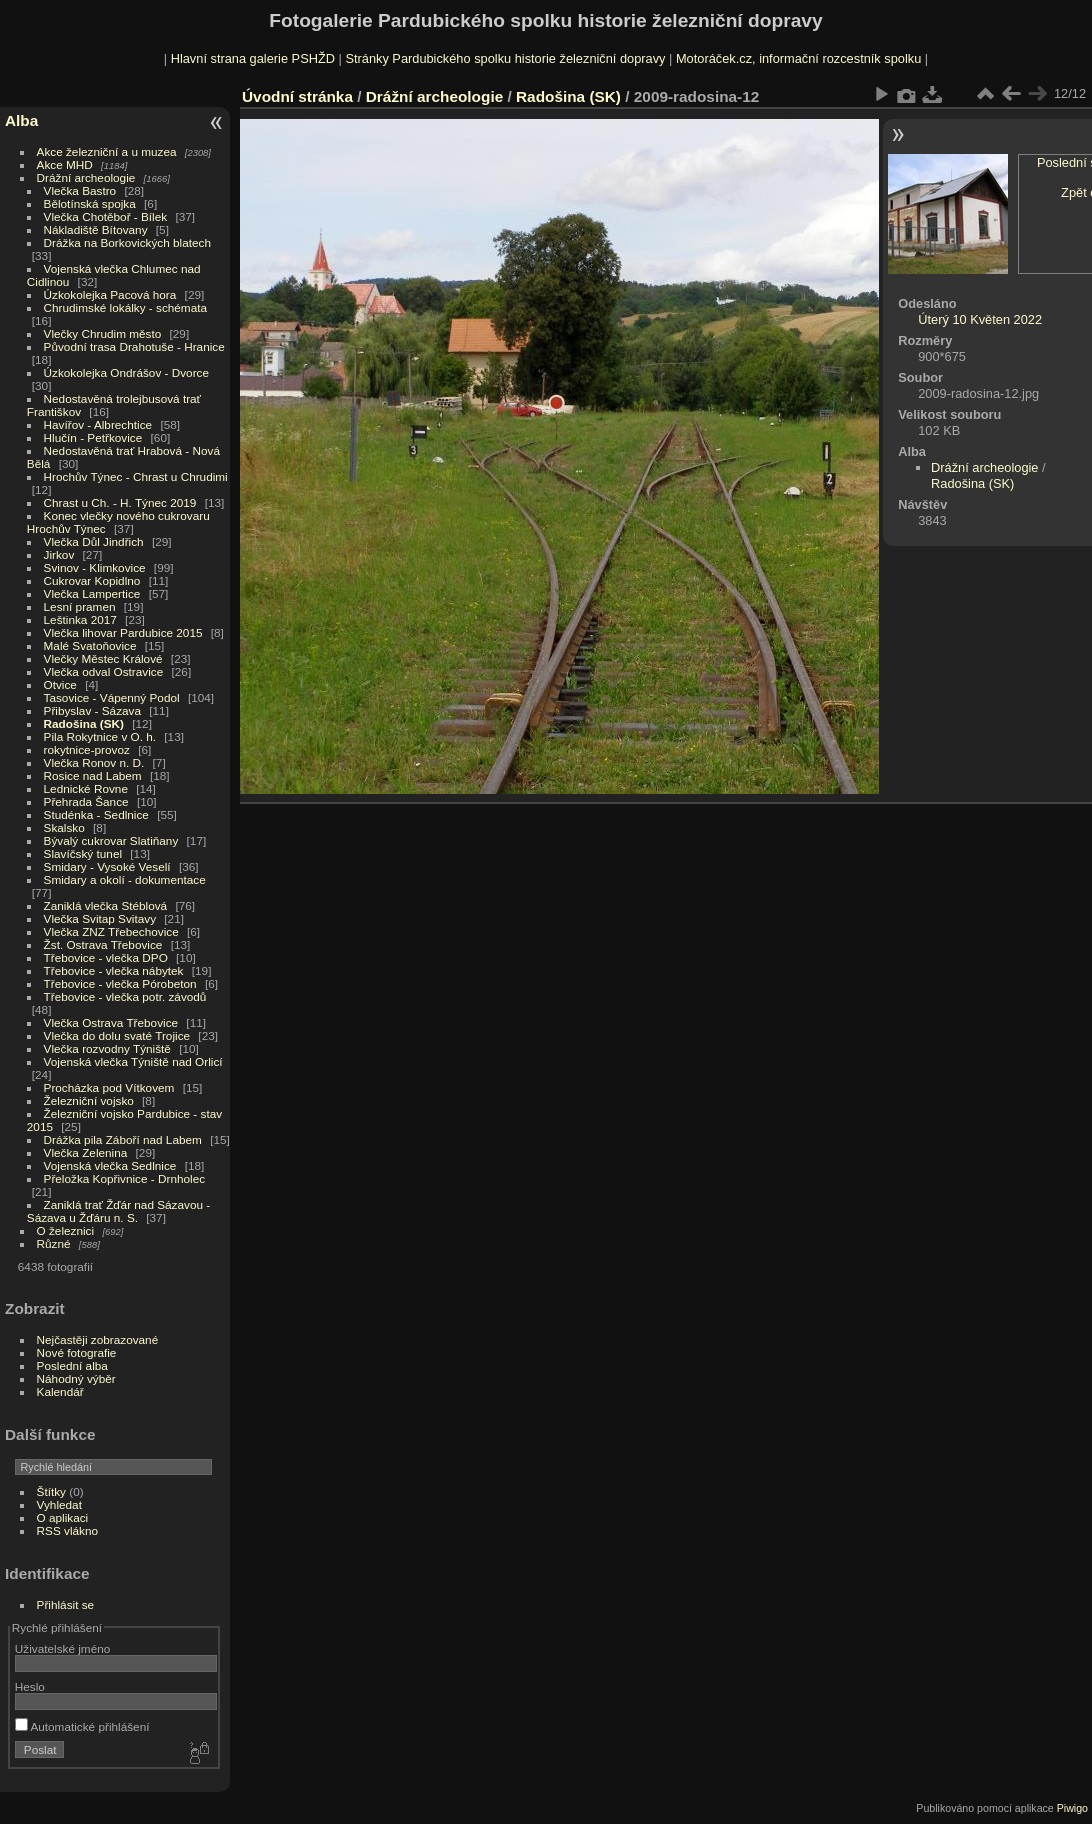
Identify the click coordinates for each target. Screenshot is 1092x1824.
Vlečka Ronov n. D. (94, 762)
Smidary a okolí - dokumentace (125, 879)
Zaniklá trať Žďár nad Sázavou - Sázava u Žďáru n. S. (118, 1211)
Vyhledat (59, 1504)
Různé (54, 1243)
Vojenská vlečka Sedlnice (110, 1165)
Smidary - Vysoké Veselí (107, 866)
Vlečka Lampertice (92, 593)
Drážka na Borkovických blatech (127, 242)
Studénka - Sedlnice (96, 814)
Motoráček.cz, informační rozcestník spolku (798, 58)
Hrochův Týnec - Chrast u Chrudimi (136, 476)
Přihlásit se (66, 1604)
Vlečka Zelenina (86, 1152)
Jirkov (59, 554)
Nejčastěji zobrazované (98, 1339)
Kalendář (60, 1391)
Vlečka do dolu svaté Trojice (117, 1035)
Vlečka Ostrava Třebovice (111, 1022)
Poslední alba (72, 1365)
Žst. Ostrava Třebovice (103, 944)
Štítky (51, 1491)
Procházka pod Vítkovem (109, 1087)
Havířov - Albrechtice (98, 424)
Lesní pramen (80, 606)
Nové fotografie (77, 1352)
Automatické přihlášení (82, 1726)
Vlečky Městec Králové (103, 658)
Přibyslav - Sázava (92, 710)
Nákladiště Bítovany (96, 229)
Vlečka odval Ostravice (104, 671)
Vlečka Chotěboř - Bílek (106, 216)
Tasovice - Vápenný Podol (112, 697)
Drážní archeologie (86, 177)
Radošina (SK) (84, 723)
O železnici (66, 1230)
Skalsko (64, 827)
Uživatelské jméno (62, 1648)
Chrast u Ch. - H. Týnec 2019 (120, 502)
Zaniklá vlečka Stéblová (106, 905)
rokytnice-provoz (87, 749)
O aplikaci (63, 1517)
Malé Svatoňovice (90, 645)
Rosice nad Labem (93, 775)
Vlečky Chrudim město (103, 333)
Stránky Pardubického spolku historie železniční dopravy (505, 58)
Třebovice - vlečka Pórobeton (120, 983)
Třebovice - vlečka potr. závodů (125, 996)
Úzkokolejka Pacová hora (110, 294)
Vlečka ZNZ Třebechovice (111, 931)
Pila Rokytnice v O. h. (100, 736)
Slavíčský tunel (83, 853)
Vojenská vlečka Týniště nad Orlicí (133, 1061)
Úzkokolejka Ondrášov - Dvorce (126, 372)
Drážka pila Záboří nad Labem (123, 1139)
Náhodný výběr (76, 1378)
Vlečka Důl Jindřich (94, 541)
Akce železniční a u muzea (107, 151)
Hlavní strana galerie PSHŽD (253, 58)
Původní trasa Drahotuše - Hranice (134, 346)
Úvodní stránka (297, 96)
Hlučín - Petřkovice (93, 437)
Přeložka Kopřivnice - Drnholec (125, 1178)
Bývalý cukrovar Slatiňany (111, 840)
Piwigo (1072, 1808)
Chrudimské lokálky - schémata (125, 307)
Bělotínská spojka (90, 203)
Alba (21, 120)
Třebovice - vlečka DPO (106, 957)
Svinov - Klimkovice (95, 567)
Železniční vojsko (91, 1100)
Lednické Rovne (86, 788)
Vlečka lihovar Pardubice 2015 (123, 632)
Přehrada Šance (86, 801)
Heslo (30, 1686)
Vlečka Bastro (80, 190)
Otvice (60, 684)
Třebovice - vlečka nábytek (114, 970)
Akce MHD (65, 164)
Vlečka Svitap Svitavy (100, 918)
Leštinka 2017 (80, 619)
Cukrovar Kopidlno (92, 580)
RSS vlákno (67, 1530)
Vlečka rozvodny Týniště (107, 1048)
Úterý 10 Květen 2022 (980, 319)
